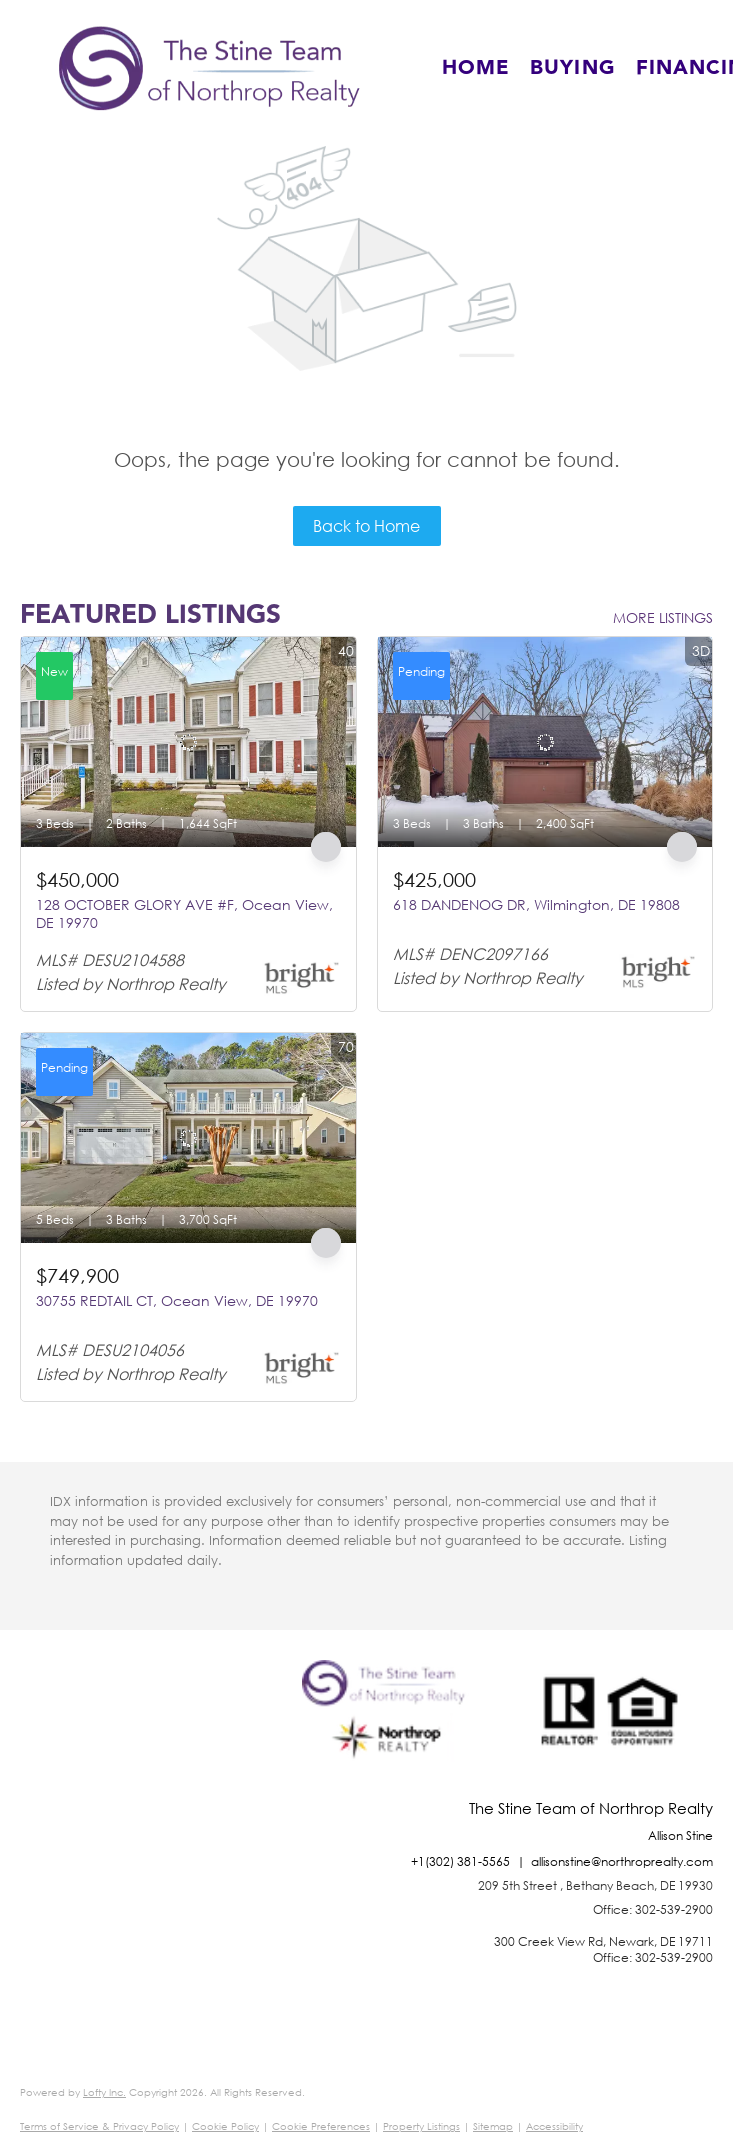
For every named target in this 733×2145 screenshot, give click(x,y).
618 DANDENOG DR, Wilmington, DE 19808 (536, 904)
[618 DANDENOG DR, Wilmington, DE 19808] (545, 742)
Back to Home (366, 525)
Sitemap (493, 2126)
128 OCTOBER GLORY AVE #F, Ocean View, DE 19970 (184, 913)
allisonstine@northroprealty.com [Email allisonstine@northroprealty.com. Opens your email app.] (622, 1861)
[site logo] (388, 1730)
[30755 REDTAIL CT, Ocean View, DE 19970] (188, 1138)
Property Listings (421, 2126)
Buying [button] (573, 68)
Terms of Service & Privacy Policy (99, 2126)
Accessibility (554, 2126)
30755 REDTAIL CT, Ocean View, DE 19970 (177, 1300)
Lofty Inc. (104, 2092)
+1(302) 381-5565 (460, 1861)
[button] (209, 68)
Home (476, 68)
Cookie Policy (225, 2126)
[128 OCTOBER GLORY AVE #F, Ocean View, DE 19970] (188, 742)
